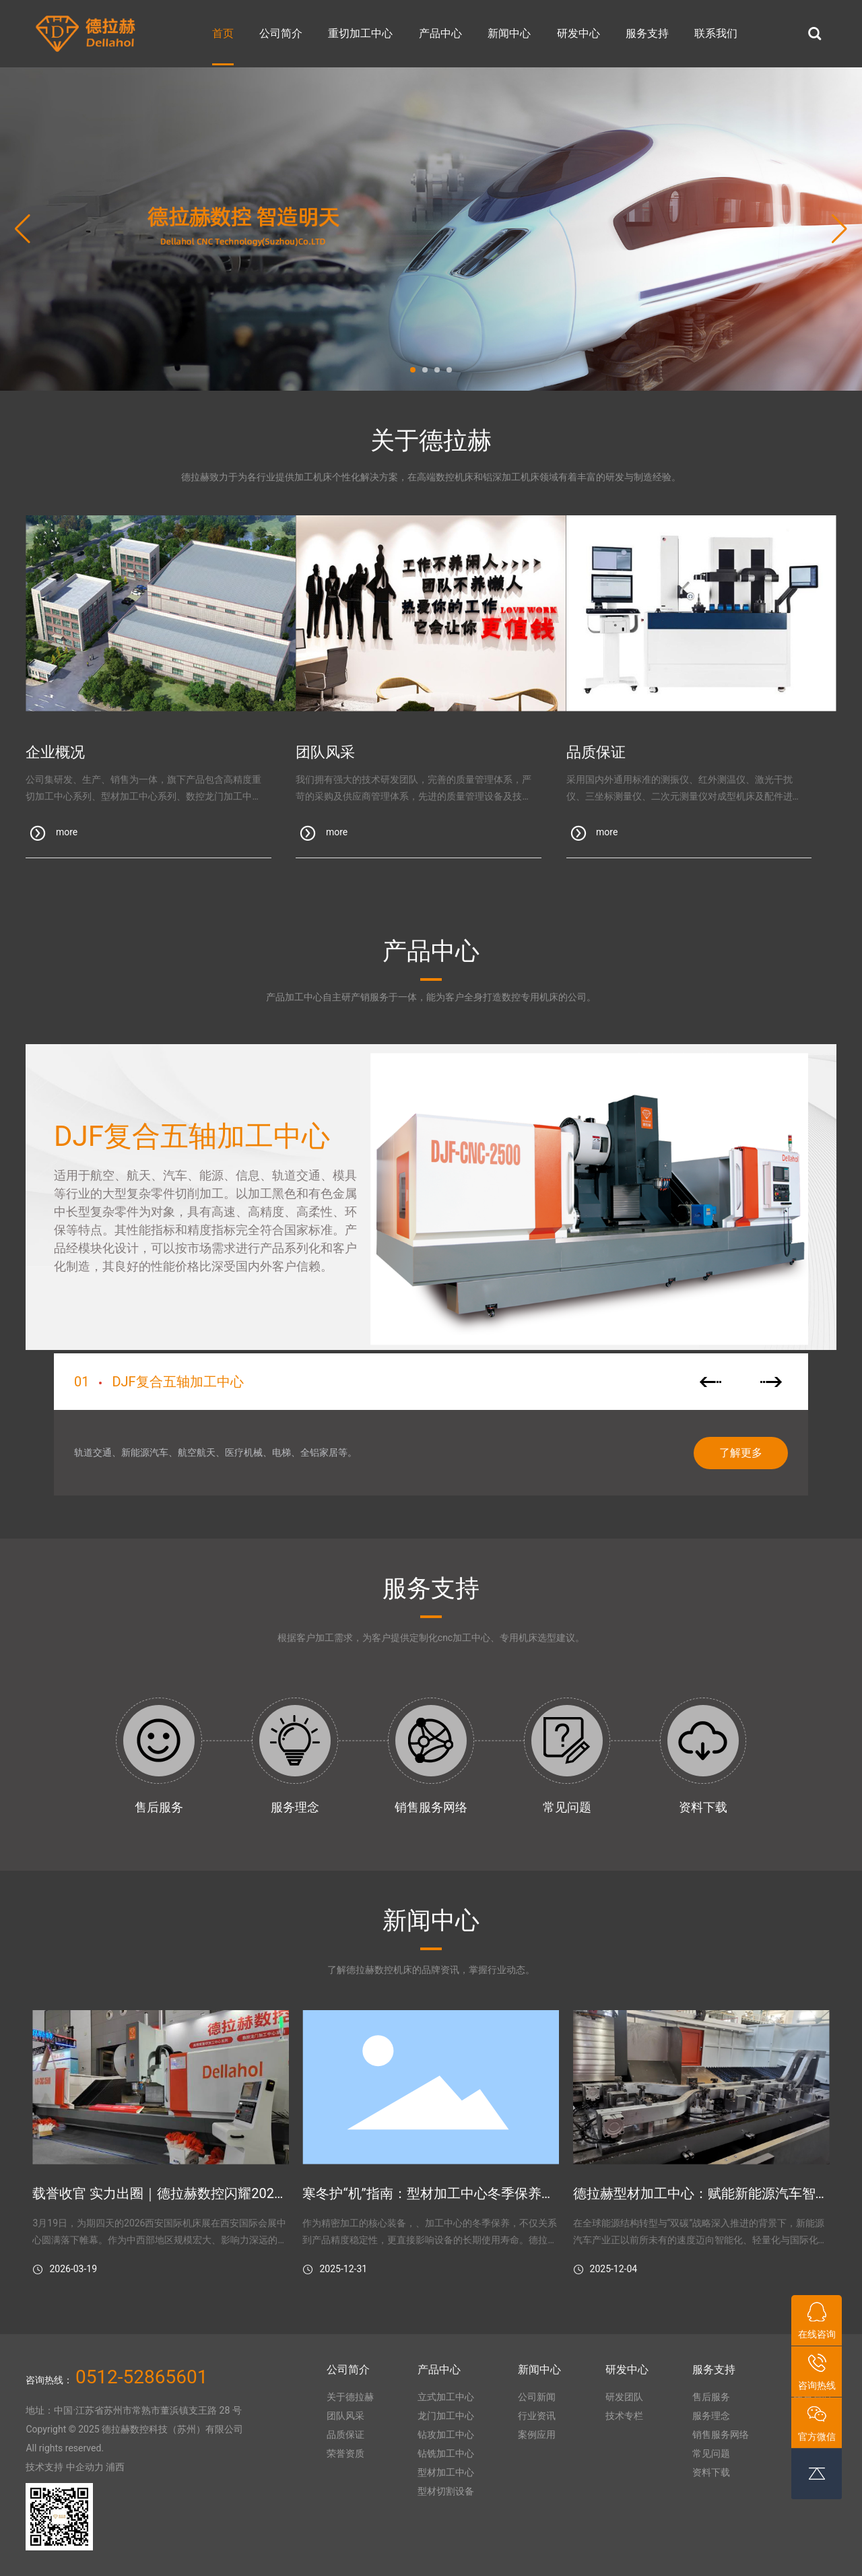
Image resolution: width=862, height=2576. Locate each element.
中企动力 (85, 2466)
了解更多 (740, 1452)
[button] (413, 370)
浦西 (115, 2466)
